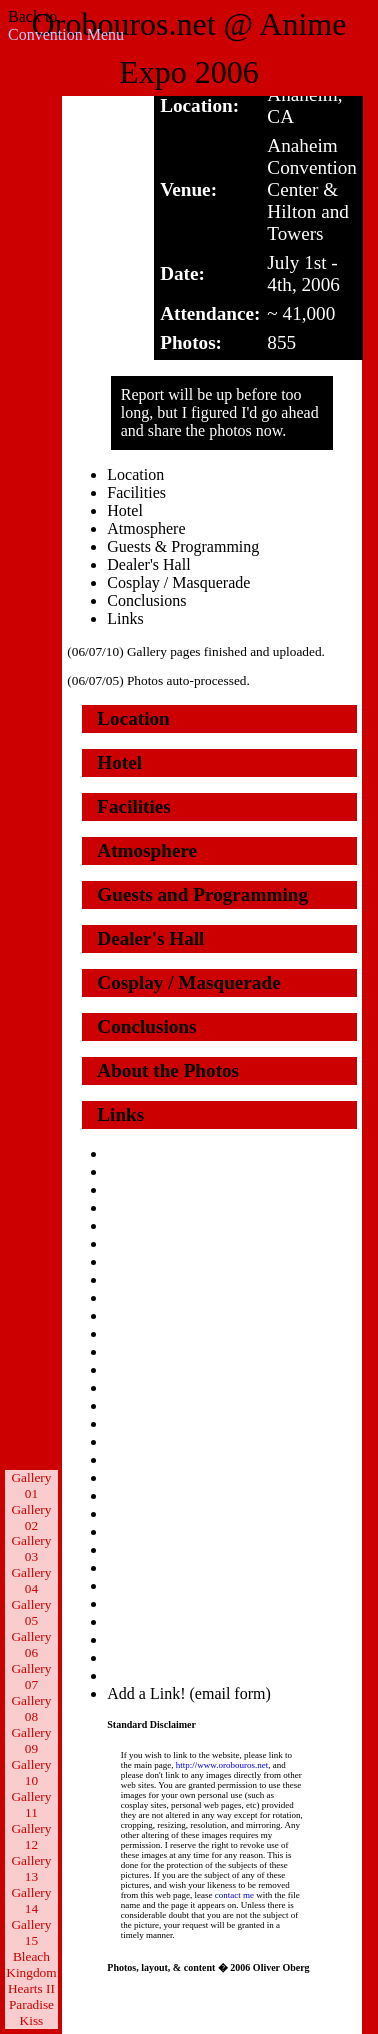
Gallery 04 (31, 1580)
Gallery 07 (31, 1676)
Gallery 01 (31, 1485)
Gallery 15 (31, 1932)
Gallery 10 (31, 1772)
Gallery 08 (31, 1708)
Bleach (31, 1956)
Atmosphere (146, 528)
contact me (234, 1895)
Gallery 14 (31, 1900)
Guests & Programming (183, 546)
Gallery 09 (31, 1740)
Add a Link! (146, 1693)
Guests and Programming (202, 894)
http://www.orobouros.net (222, 1765)
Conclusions (146, 600)
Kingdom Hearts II (31, 1980)
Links (125, 618)
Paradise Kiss (31, 2012)
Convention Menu (66, 34)
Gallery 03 (31, 1548)
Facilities (136, 492)
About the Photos (168, 1070)
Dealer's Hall (148, 564)
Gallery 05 (31, 1612)
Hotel (125, 510)
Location (135, 474)
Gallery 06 (31, 1644)
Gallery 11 (31, 1804)
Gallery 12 (31, 1836)
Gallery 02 (31, 1517)
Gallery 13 (31, 1868)
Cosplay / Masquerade (178, 582)
